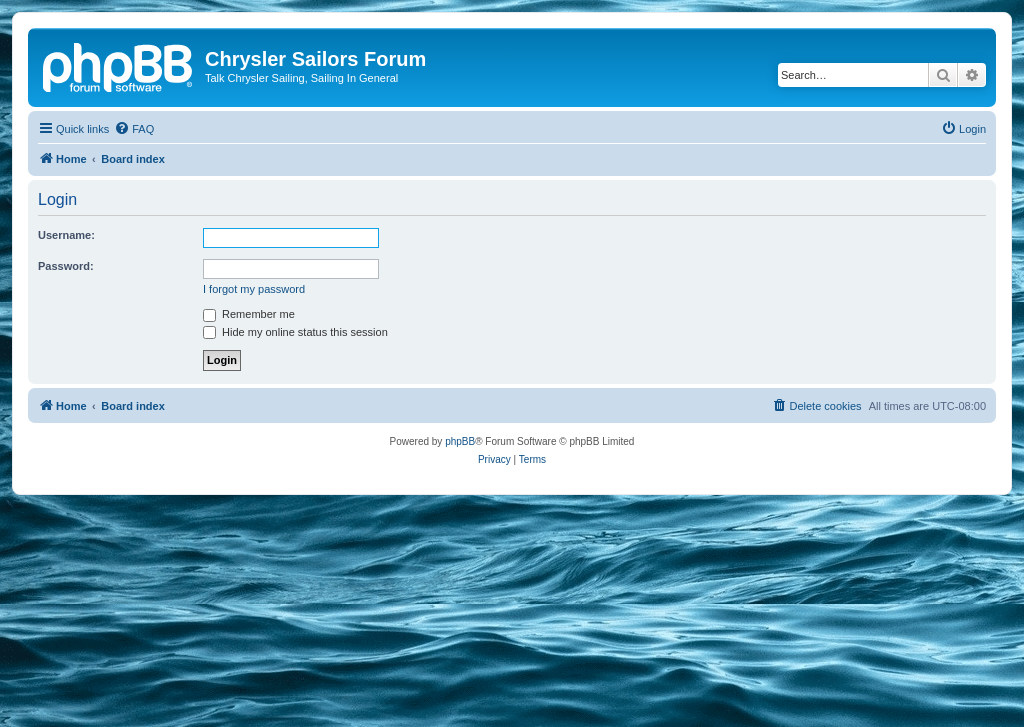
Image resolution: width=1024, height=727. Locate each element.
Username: (66, 235)
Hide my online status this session (295, 332)
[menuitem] (134, 129)
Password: (66, 266)
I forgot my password (254, 289)
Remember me (249, 314)
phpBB (460, 441)
